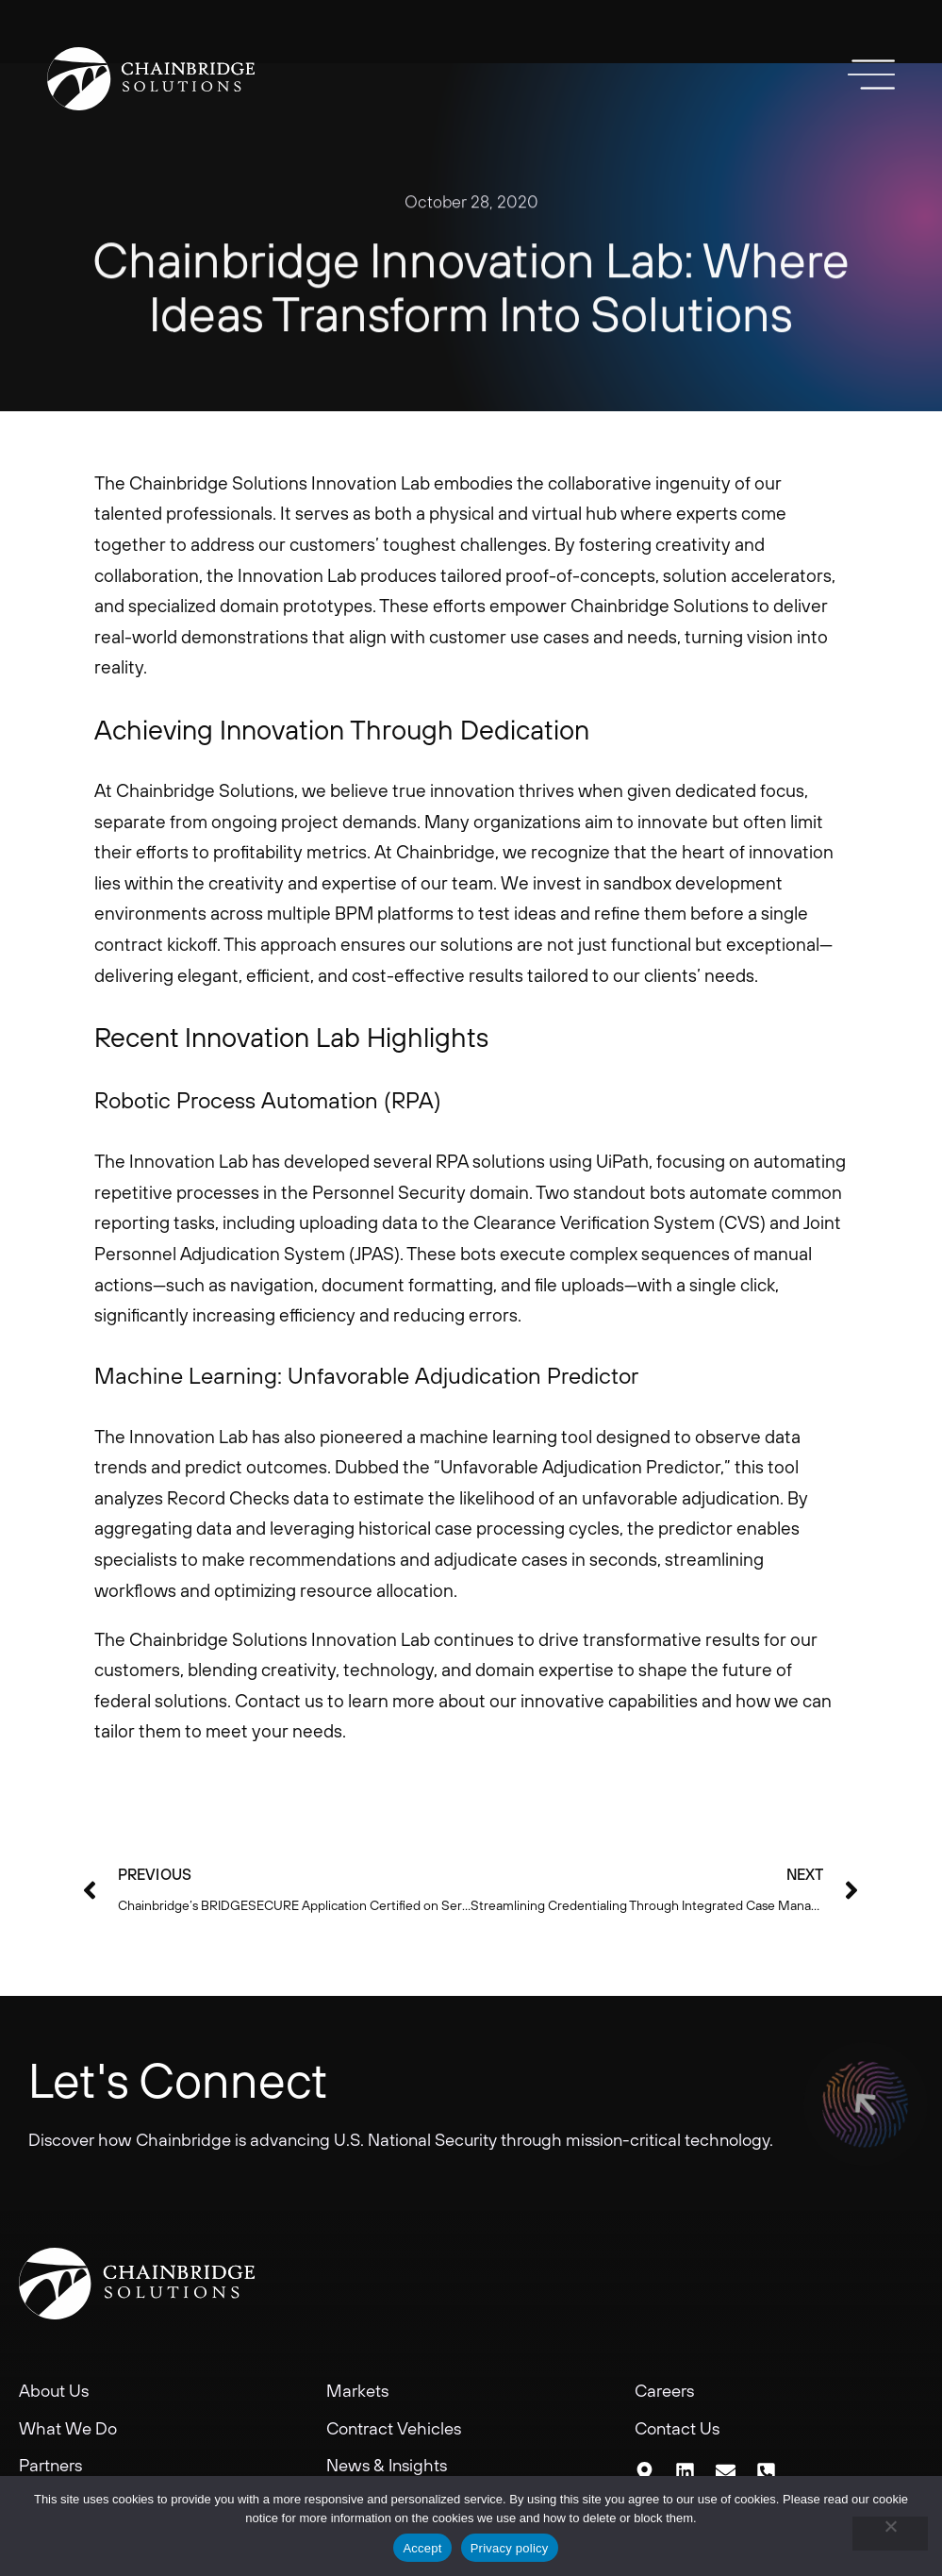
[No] (890, 2534)
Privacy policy (510, 2548)
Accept (422, 2548)
